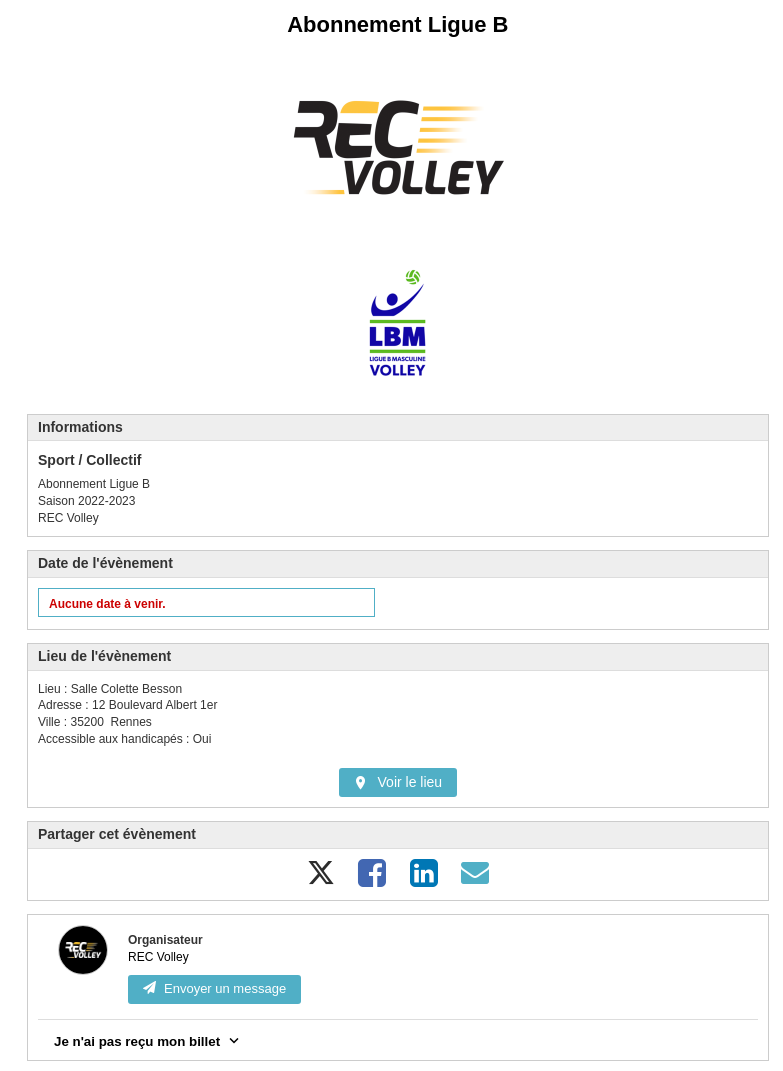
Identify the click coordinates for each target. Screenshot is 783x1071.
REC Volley (158, 957)
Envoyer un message (214, 988)
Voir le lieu (398, 782)
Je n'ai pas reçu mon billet (148, 1040)
